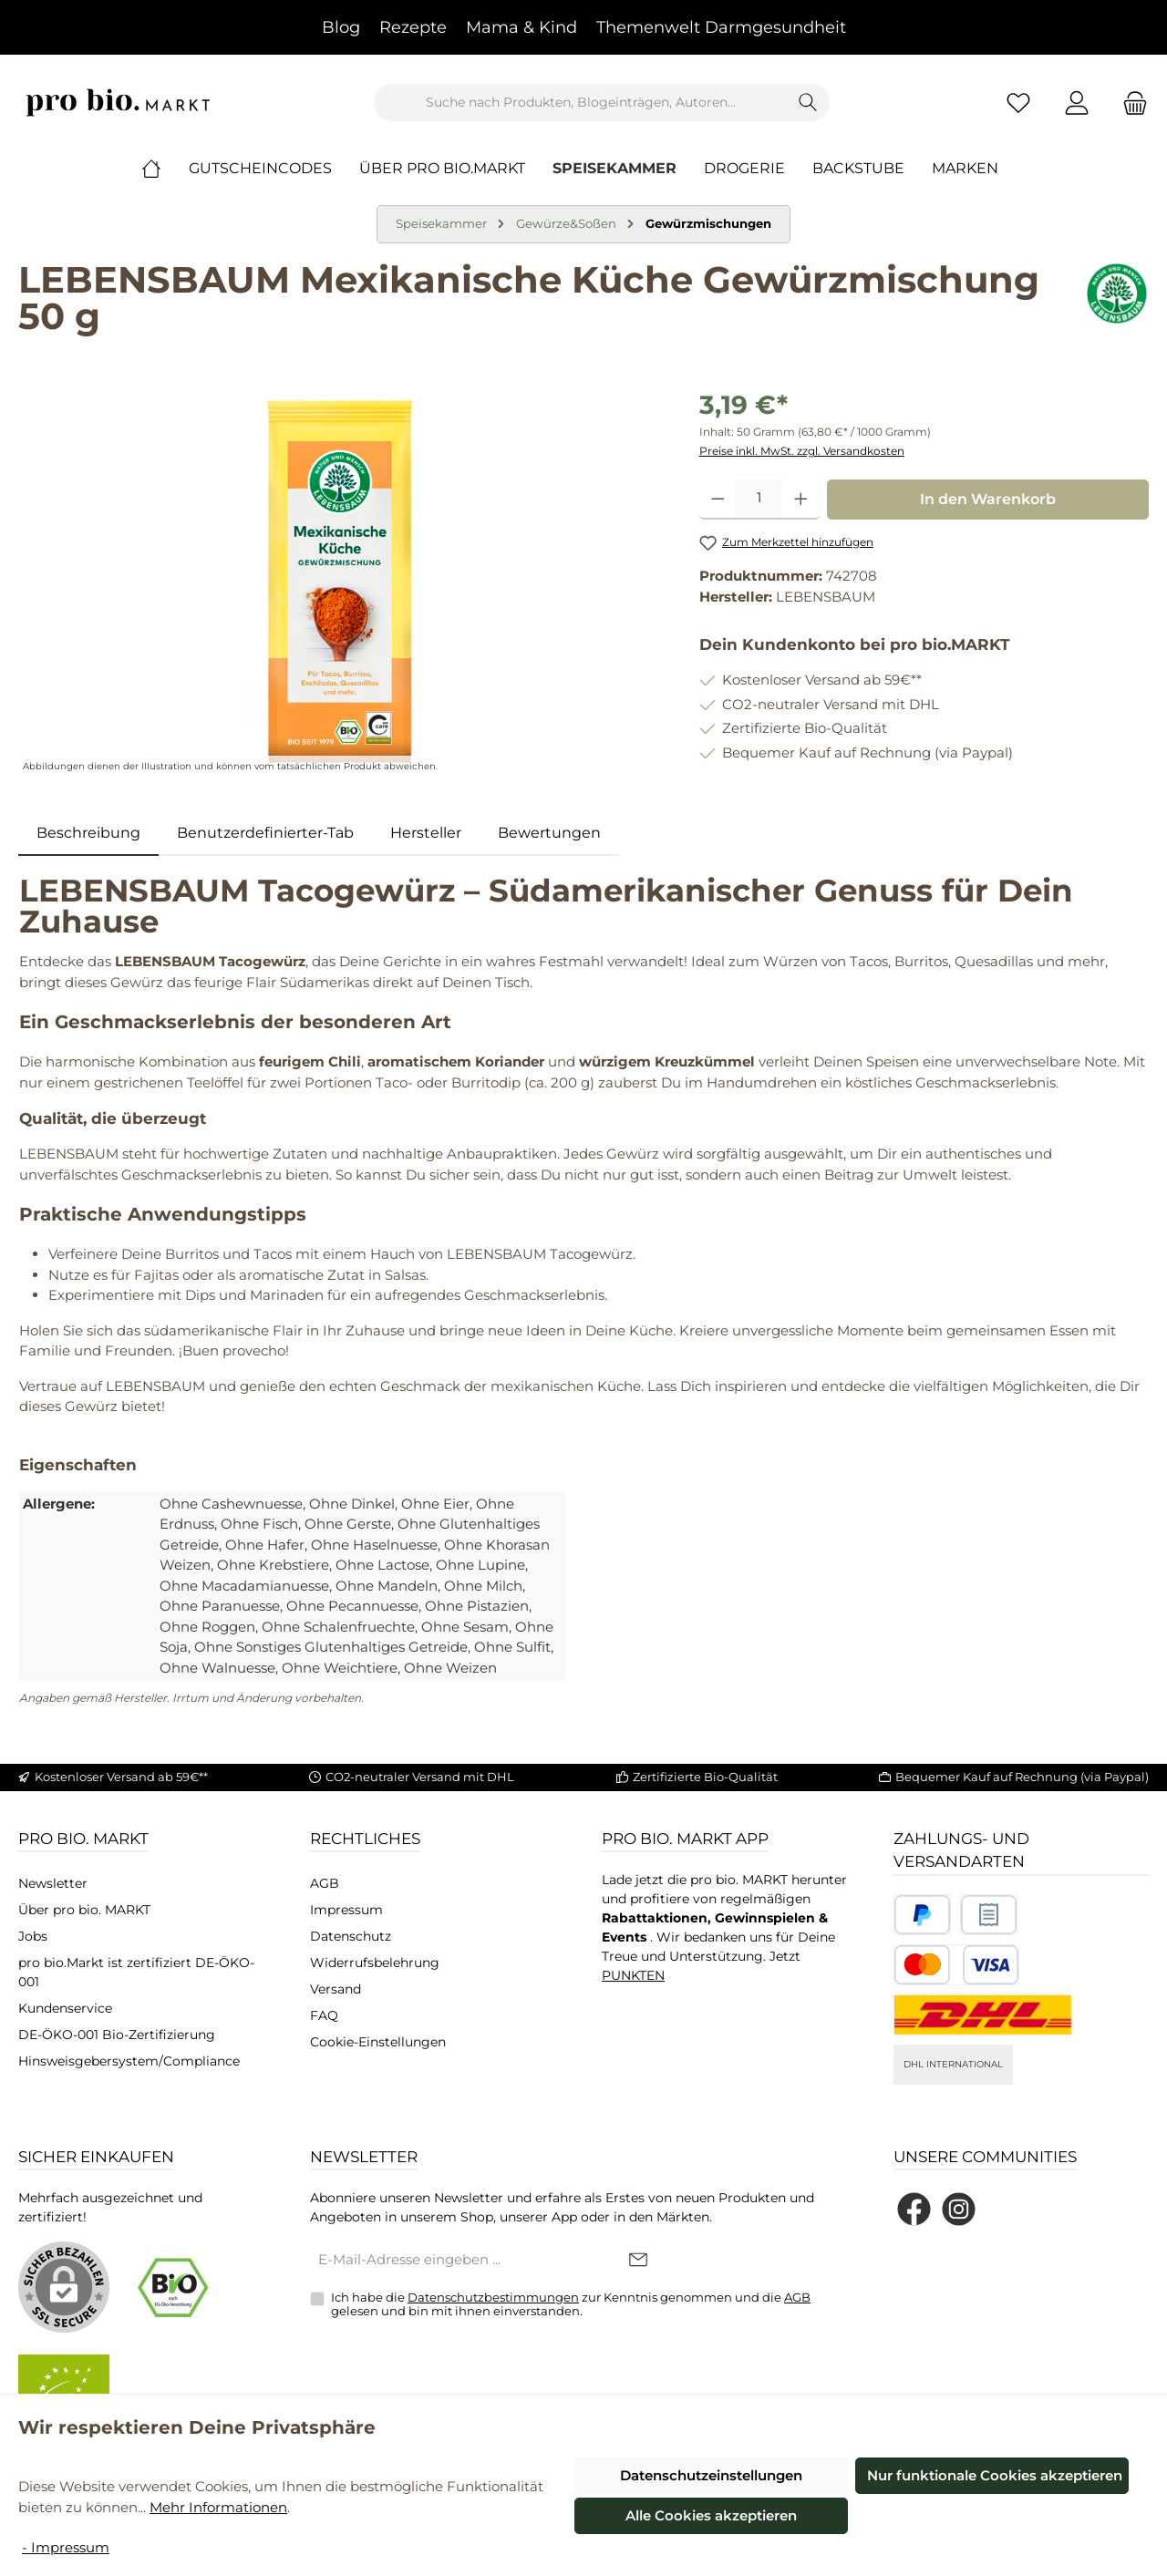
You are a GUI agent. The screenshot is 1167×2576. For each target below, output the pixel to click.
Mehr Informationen (218, 2507)
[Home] (165, 168)
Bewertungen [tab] (549, 832)
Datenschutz (350, 1936)
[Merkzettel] (1018, 102)
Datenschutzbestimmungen (493, 2297)
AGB (324, 1883)
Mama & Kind (521, 27)
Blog (341, 27)
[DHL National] (982, 2014)
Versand (335, 1989)
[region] (340, 582)
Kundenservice (65, 2008)
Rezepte (413, 27)
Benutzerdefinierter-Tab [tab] (265, 832)
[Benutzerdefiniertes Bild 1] (922, 1914)
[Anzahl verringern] (718, 499)
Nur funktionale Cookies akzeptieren (994, 2475)
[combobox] (581, 102)
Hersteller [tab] (425, 832)
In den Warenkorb (988, 499)
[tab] (88, 833)
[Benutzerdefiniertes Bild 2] (988, 1914)
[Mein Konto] (1076, 102)
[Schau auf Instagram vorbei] (958, 2209)
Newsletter (53, 1883)
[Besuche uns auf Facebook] (914, 2209)
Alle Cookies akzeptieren (711, 2515)
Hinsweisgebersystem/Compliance (129, 2061)
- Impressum (65, 2547)
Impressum (346, 1909)
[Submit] (638, 2261)
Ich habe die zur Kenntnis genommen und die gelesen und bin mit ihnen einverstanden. (571, 2304)
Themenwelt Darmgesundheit (721, 27)
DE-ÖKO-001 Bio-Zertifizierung (116, 2034)
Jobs (32, 1936)
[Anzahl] (759, 499)
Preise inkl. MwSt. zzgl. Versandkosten (801, 451)
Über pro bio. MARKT (84, 1909)
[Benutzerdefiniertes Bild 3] (956, 1964)
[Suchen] (808, 102)
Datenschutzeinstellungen (711, 2475)
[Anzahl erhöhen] (801, 499)
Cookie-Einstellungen (378, 2042)
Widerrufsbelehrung (374, 1962)
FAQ (324, 2015)
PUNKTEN (633, 1975)
